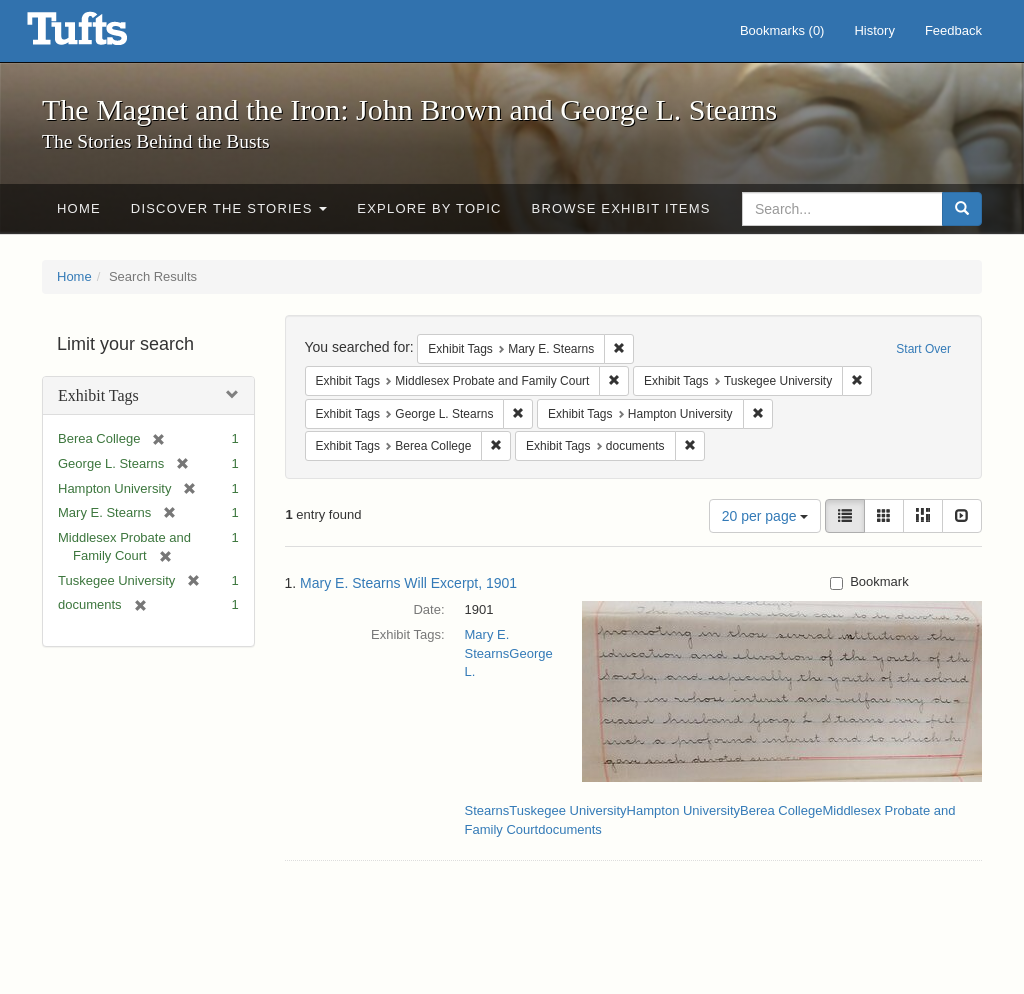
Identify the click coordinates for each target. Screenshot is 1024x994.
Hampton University (683, 810)
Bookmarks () (782, 30)
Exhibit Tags (98, 395)
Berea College (781, 810)
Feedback (953, 30)
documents (570, 829)
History (874, 30)
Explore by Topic (429, 208)
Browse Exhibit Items (621, 208)
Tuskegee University (567, 810)
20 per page (765, 516)
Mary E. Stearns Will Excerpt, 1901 (408, 583)
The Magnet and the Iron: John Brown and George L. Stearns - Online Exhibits (102, 35)
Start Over (923, 349)
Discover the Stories (229, 208)
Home (79, 208)
